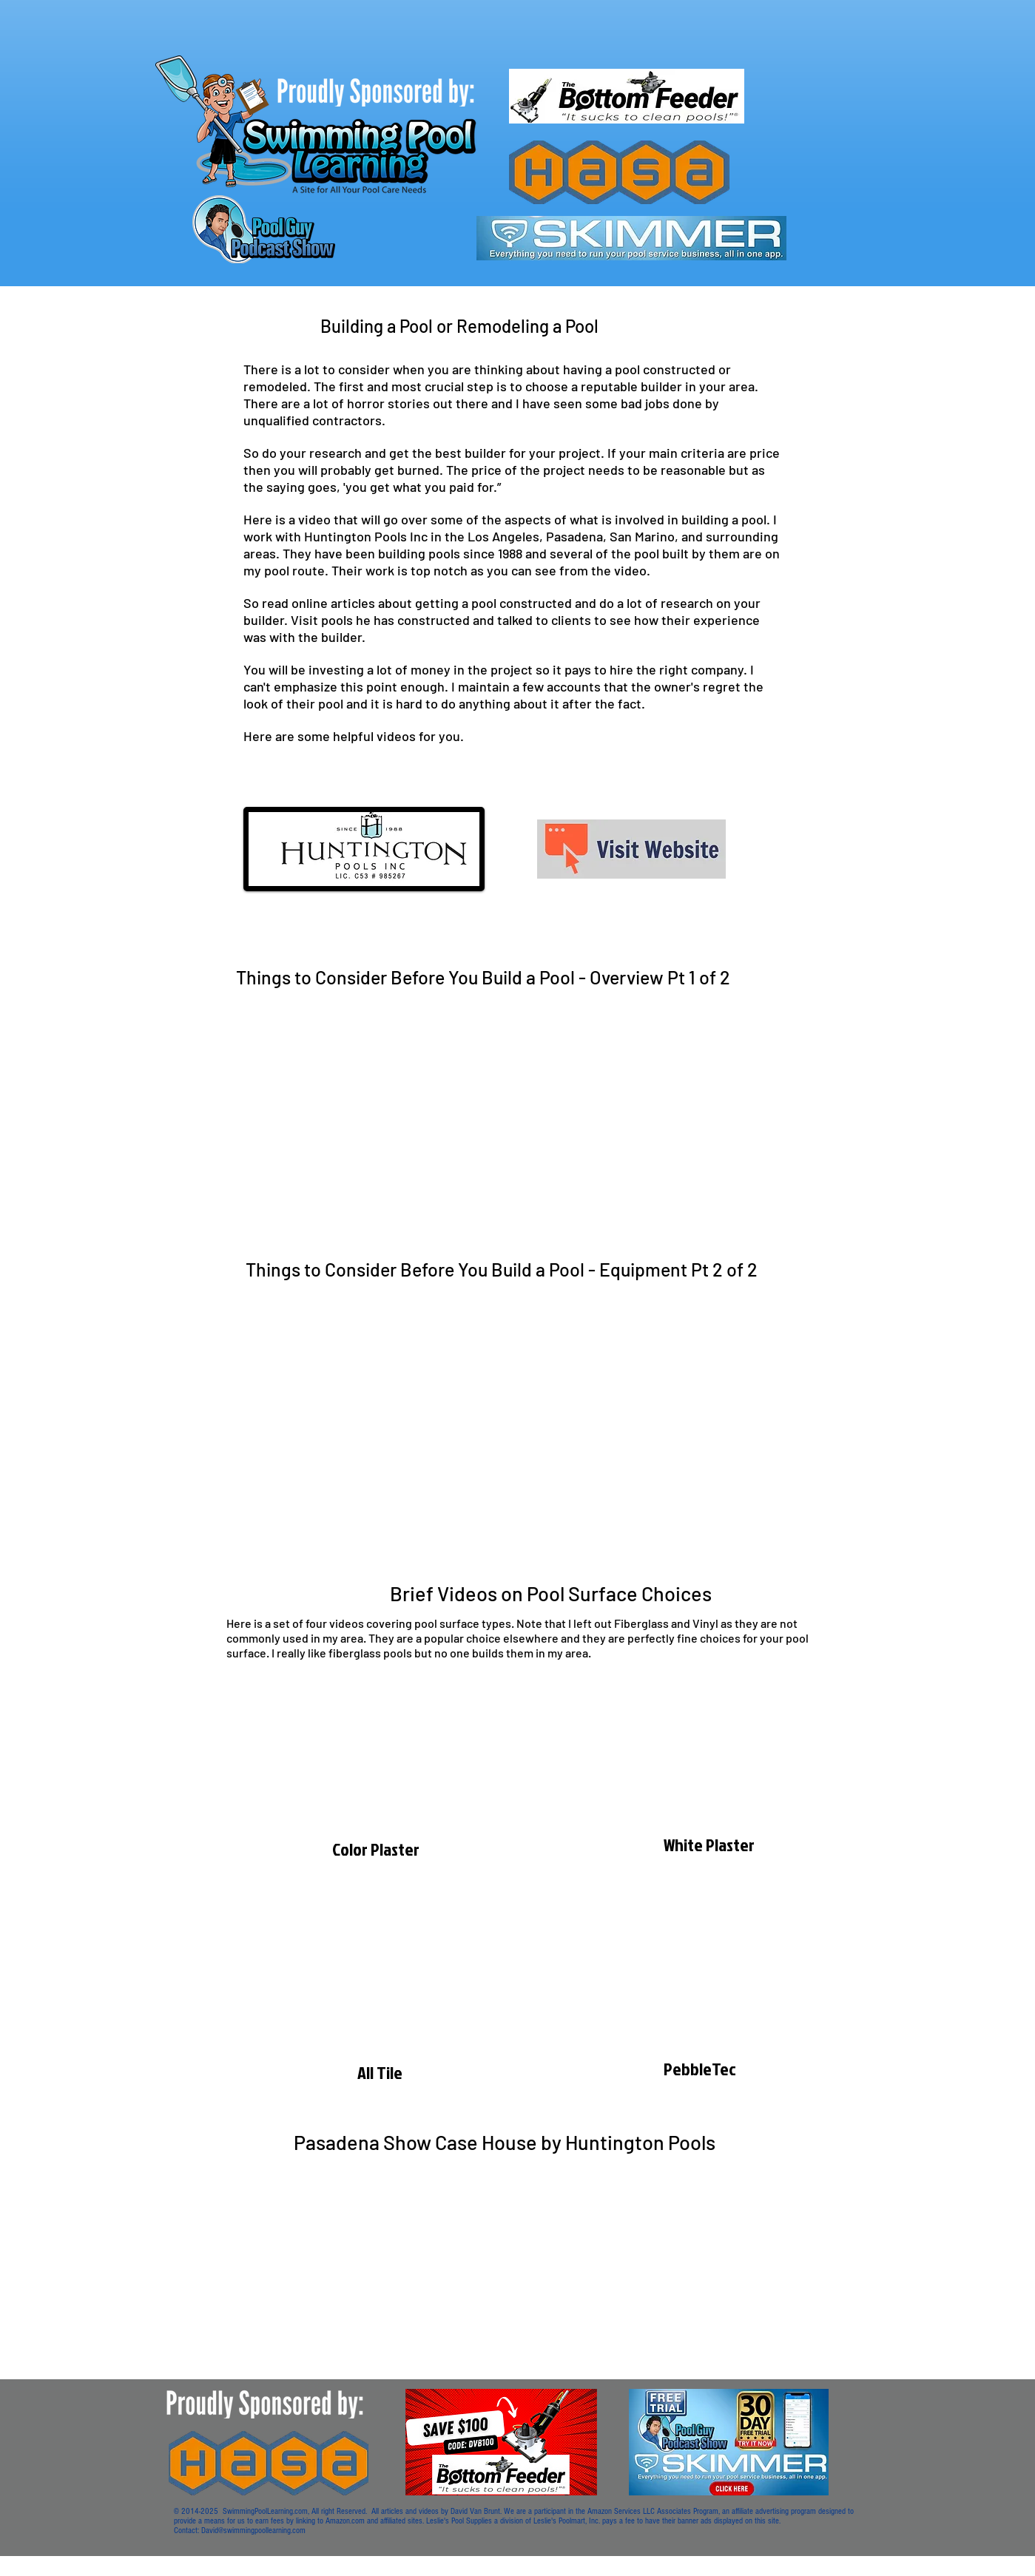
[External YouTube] (525, 1110)
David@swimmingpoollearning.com (253, 2530)
